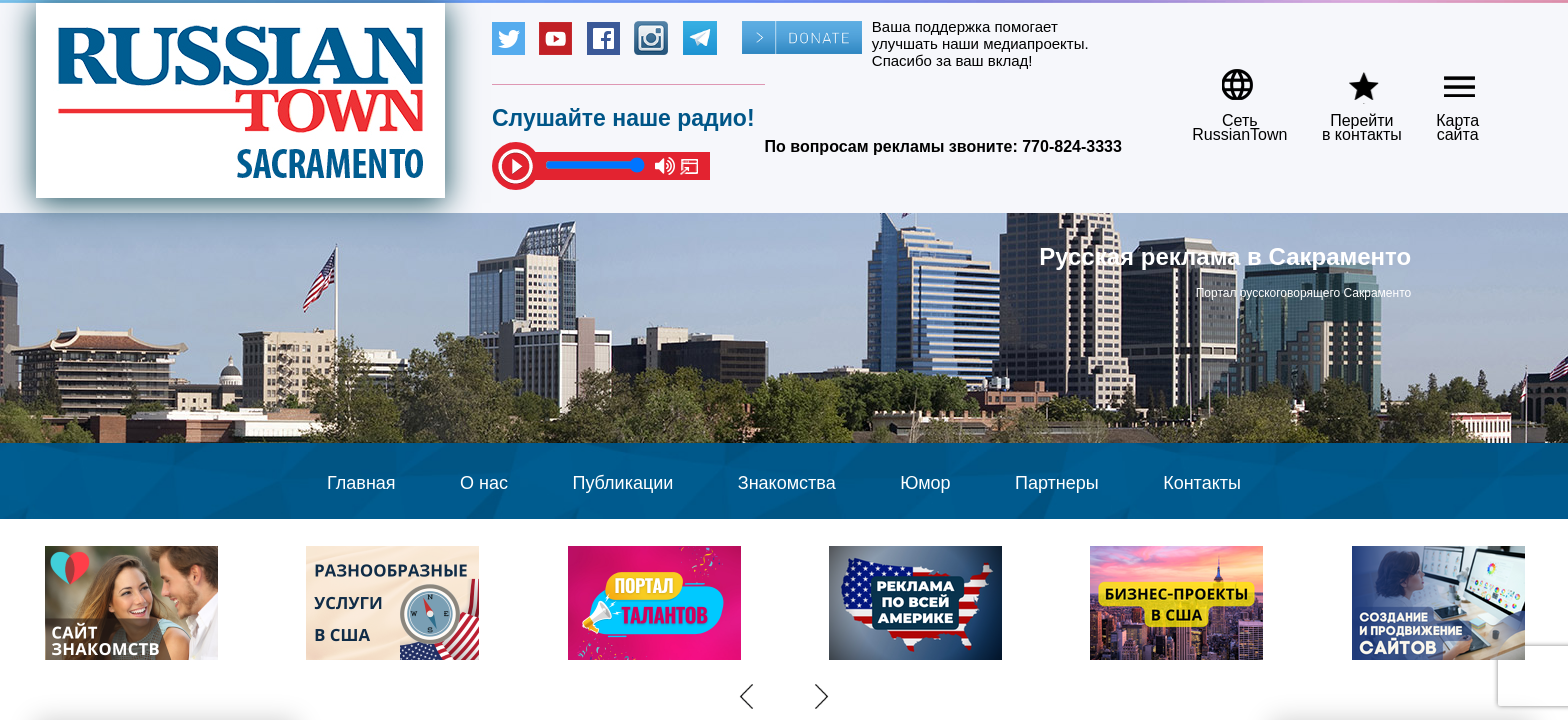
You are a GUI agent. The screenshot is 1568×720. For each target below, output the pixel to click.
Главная (361, 483)
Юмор (925, 483)
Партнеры (1057, 483)
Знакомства (787, 483)
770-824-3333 (1072, 146)
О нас (484, 483)
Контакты (1202, 483)
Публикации (622, 483)
